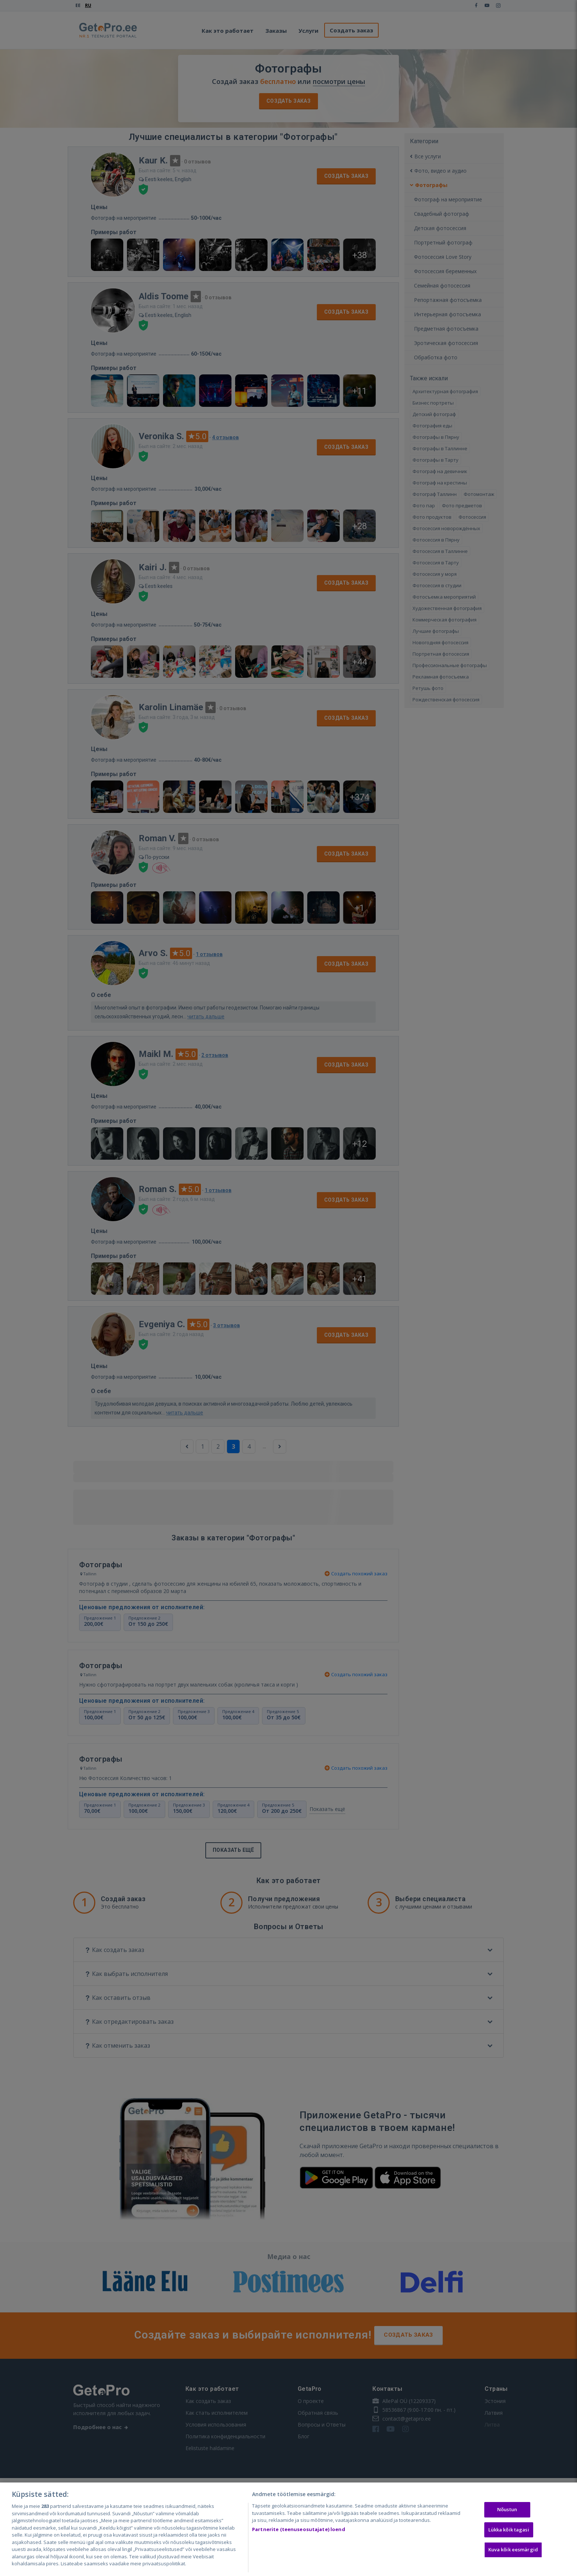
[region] (288, 2529)
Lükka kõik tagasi (508, 2529)
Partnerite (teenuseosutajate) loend (298, 2529)
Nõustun (507, 2509)
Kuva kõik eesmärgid (513, 2550)
